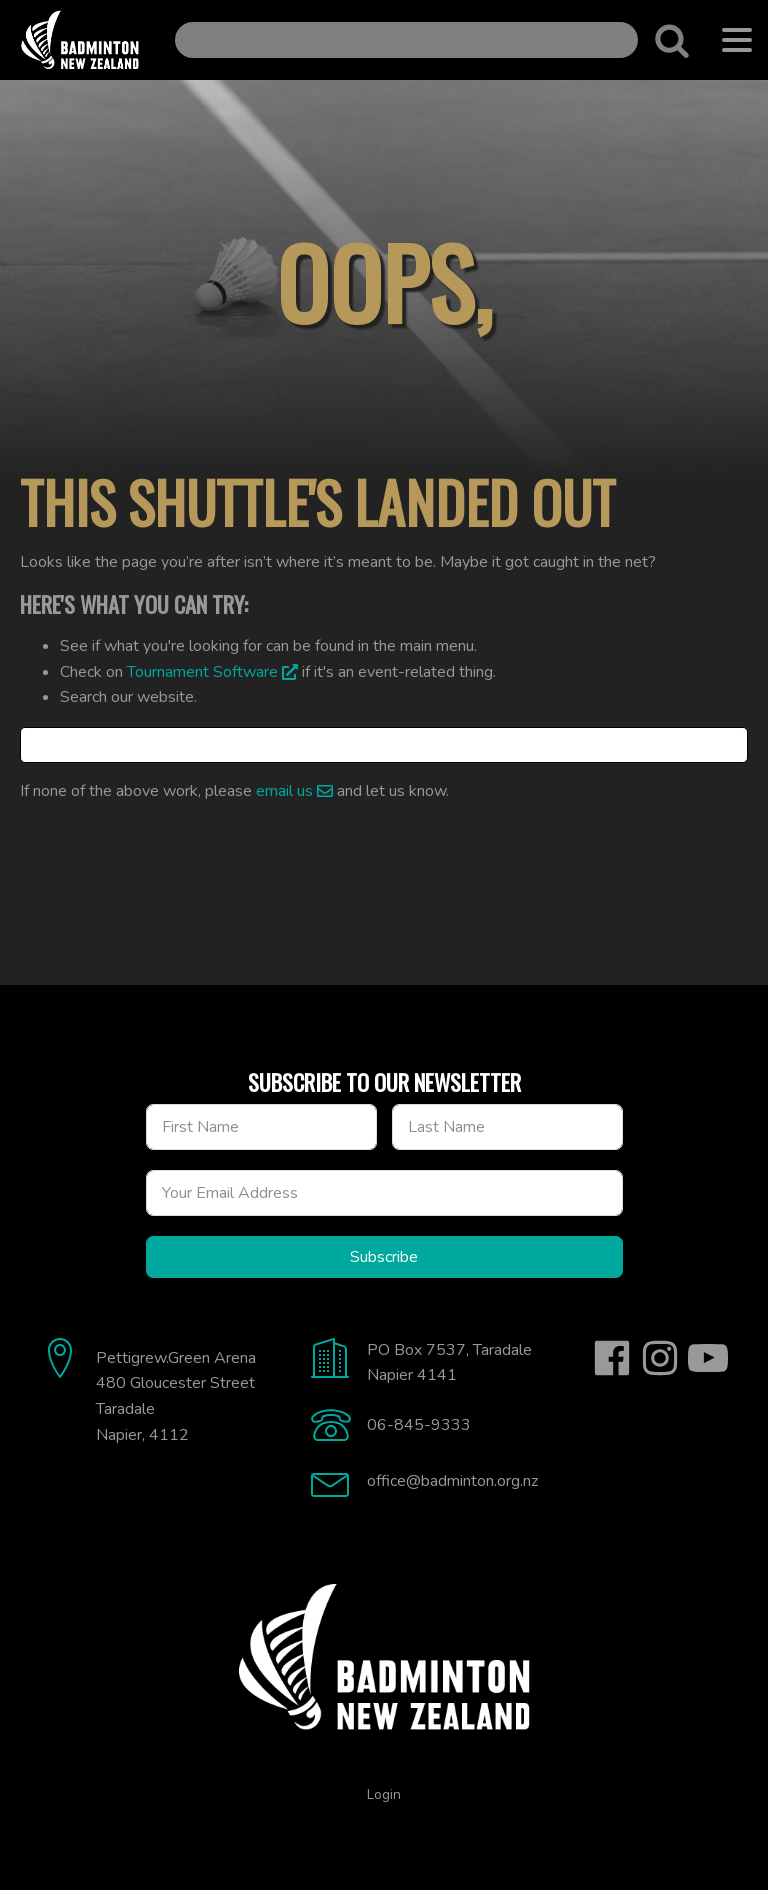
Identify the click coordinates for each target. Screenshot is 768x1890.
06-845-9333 (419, 1425)
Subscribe (384, 1257)
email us (284, 791)
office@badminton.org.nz (452, 1481)
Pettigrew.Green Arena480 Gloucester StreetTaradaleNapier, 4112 (176, 1396)
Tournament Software (202, 672)
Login (384, 1794)
